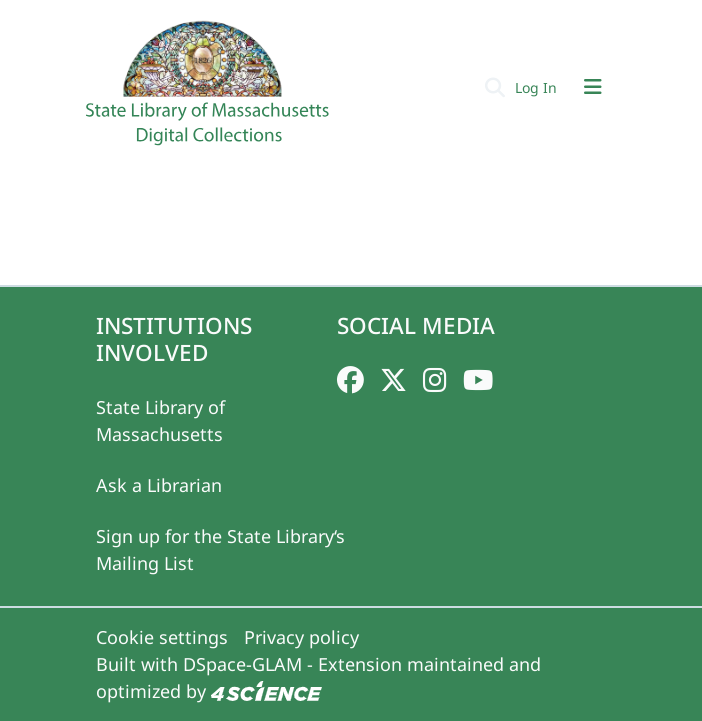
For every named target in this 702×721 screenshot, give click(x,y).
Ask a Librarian (159, 485)
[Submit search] (494, 87)
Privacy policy (301, 637)
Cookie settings (162, 637)
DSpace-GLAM (242, 664)
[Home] (210, 91)
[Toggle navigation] (593, 87)
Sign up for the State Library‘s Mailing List (220, 549)
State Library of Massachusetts (160, 420)
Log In (538, 87)
